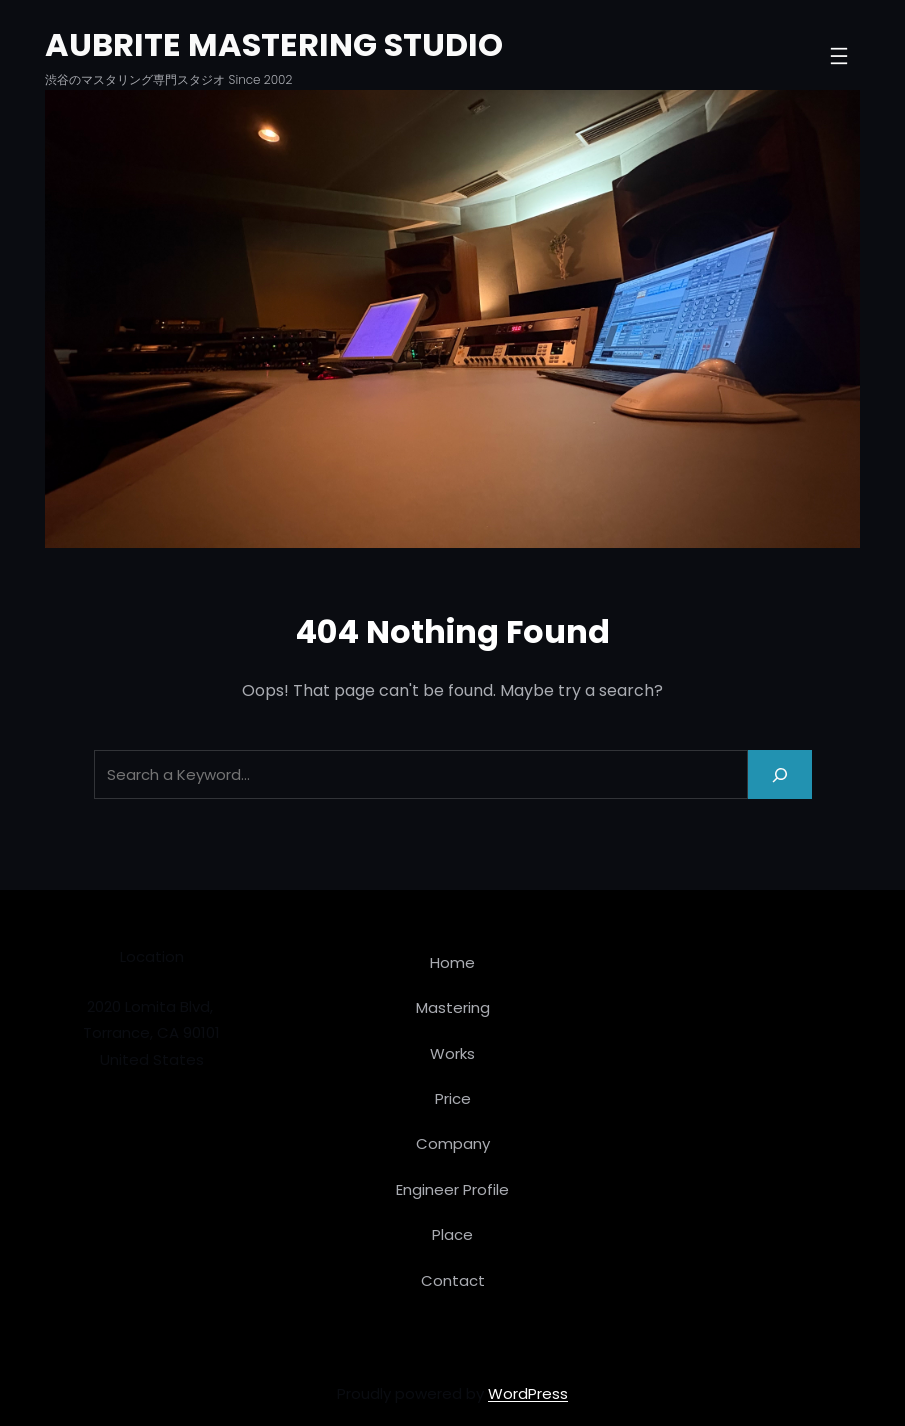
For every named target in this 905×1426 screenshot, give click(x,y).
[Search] (780, 774)
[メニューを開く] (839, 56)
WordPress (528, 1393)
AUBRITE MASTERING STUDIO (274, 44)
